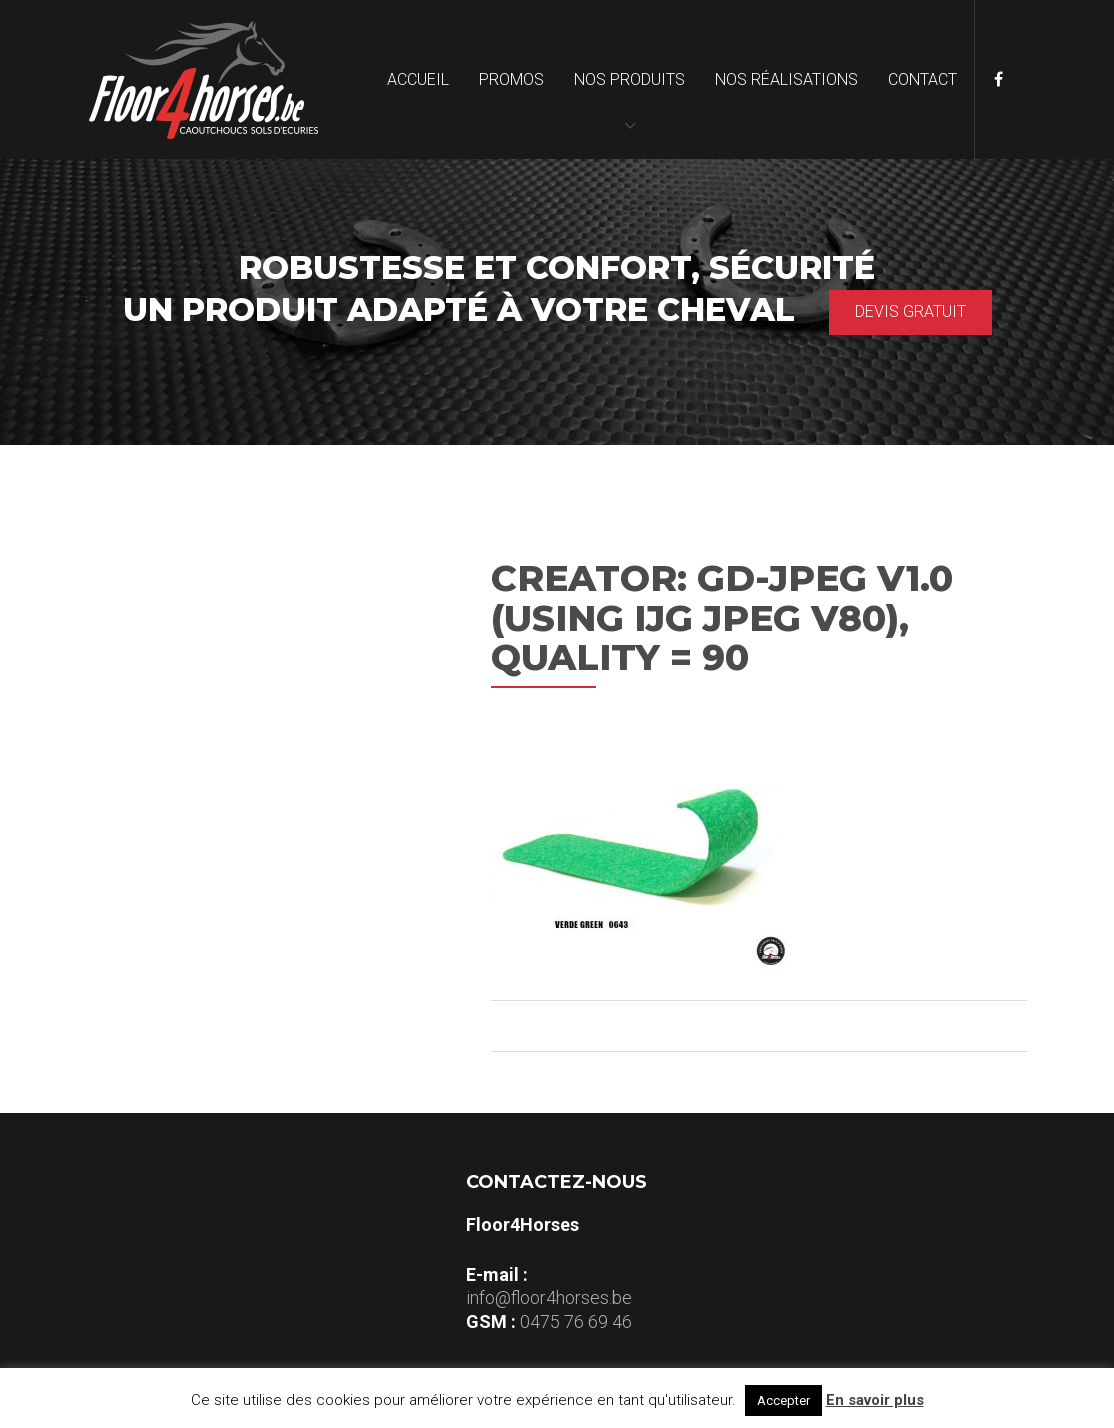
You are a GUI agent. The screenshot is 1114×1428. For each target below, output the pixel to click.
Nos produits (629, 79)
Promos (511, 79)
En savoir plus (875, 1400)
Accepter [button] (783, 1400)
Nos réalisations (786, 79)
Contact (922, 79)
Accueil (418, 79)
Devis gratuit (910, 311)
